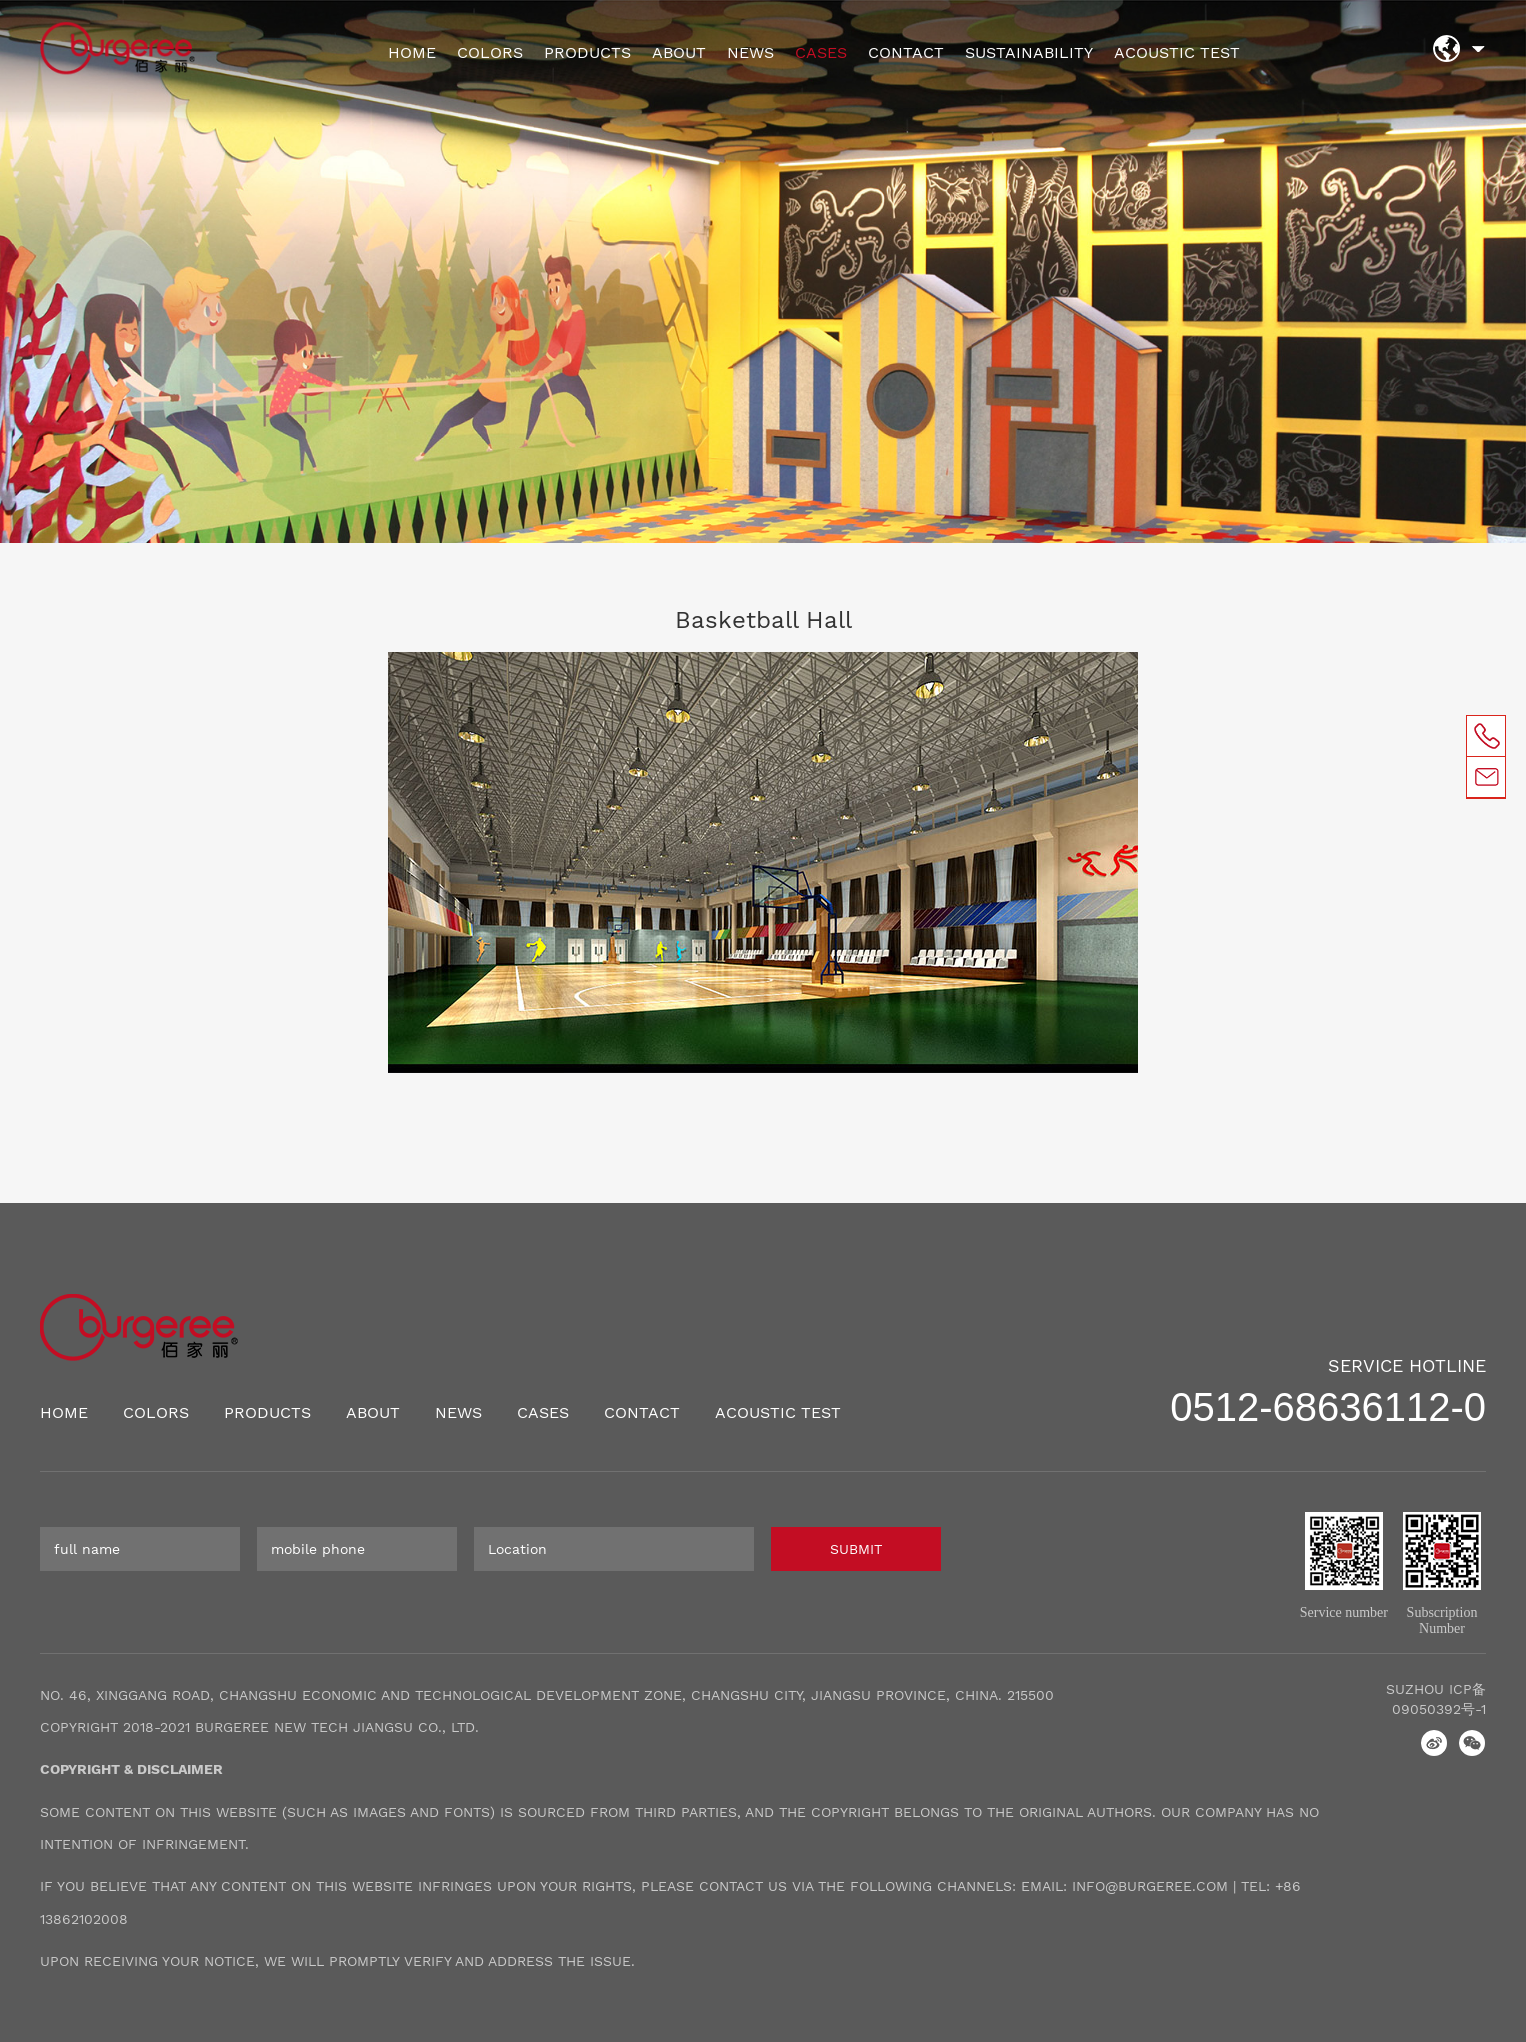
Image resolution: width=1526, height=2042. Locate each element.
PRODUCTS (587, 52)
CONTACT (906, 52)
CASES (821, 52)
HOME (412, 52)
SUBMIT (856, 1549)
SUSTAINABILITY (1029, 52)
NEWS (750, 52)
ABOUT (679, 52)
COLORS (490, 52)
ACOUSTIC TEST (1177, 52)
